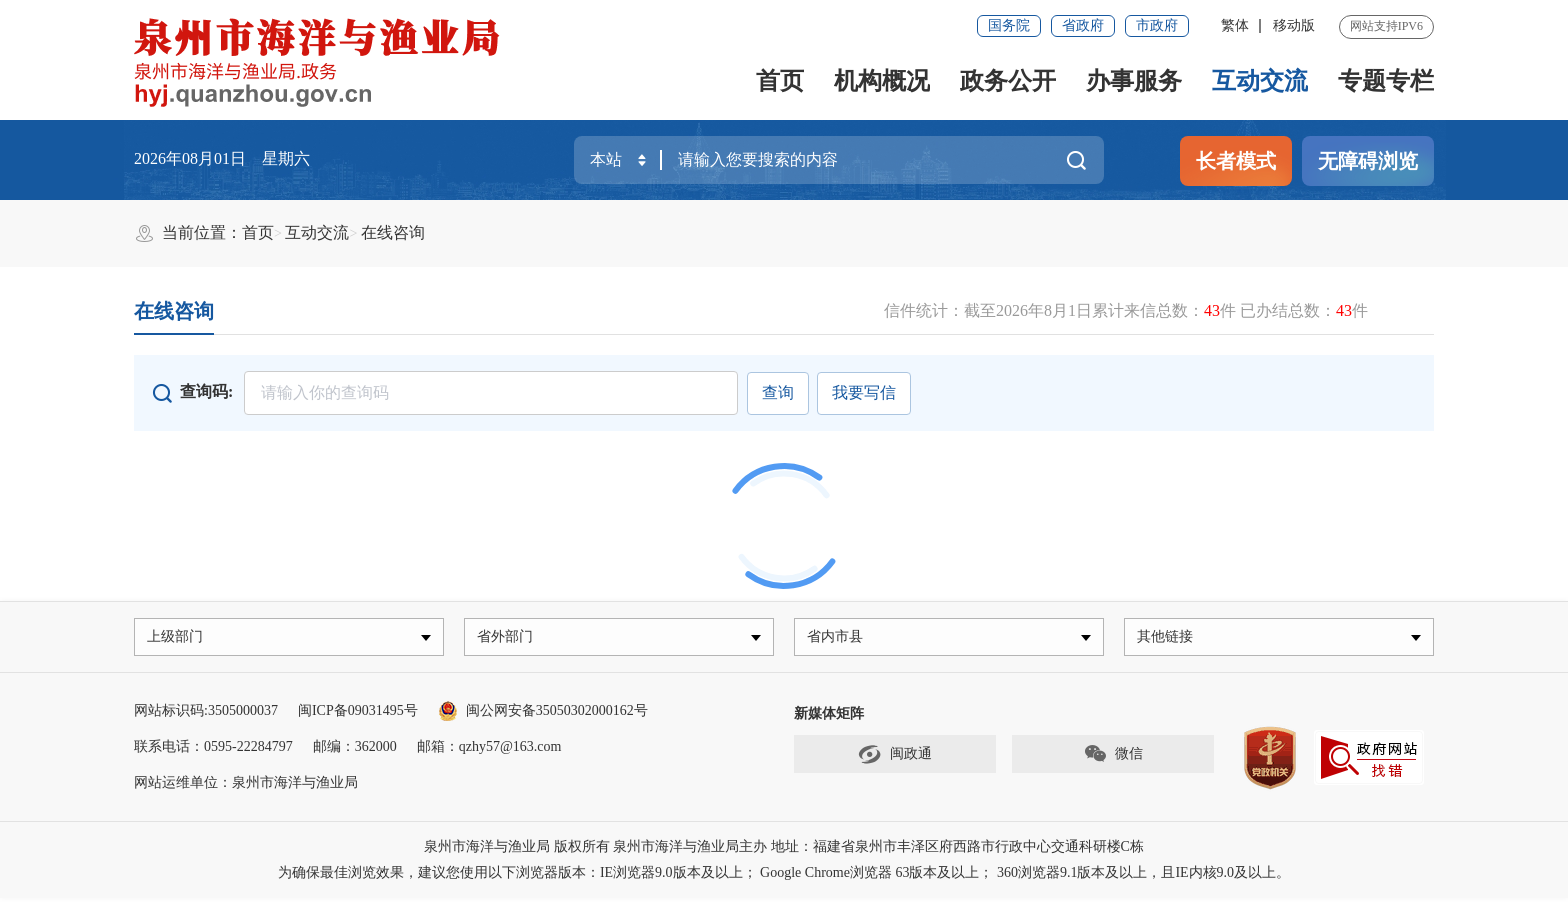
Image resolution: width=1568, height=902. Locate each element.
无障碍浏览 (1368, 161)
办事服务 (1134, 81)
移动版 (1294, 25)
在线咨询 (393, 232)
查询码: (206, 391)
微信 (1113, 759)
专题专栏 (1386, 81)
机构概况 (882, 81)
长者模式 (1236, 161)
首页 (780, 81)
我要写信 (864, 392)
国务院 (1009, 25)
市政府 (1157, 25)
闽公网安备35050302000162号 (543, 714)
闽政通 (895, 759)
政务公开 (1008, 81)
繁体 (1235, 25)
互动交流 (1260, 81)
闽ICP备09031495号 (358, 714)
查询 (774, 392)
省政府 (1083, 25)
